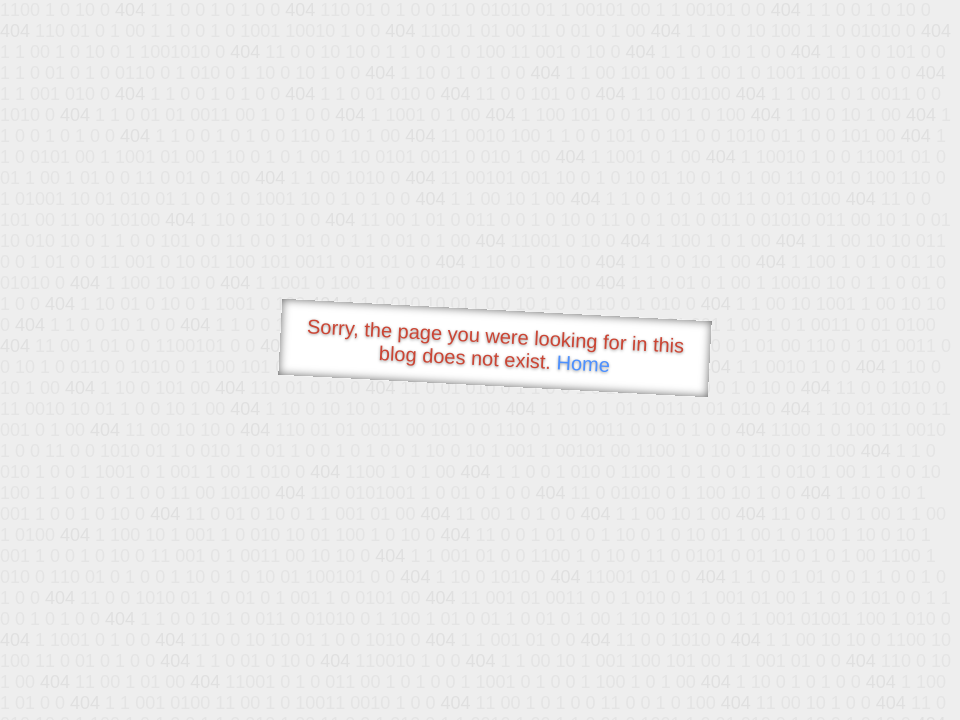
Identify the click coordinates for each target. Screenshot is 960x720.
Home (583, 363)
